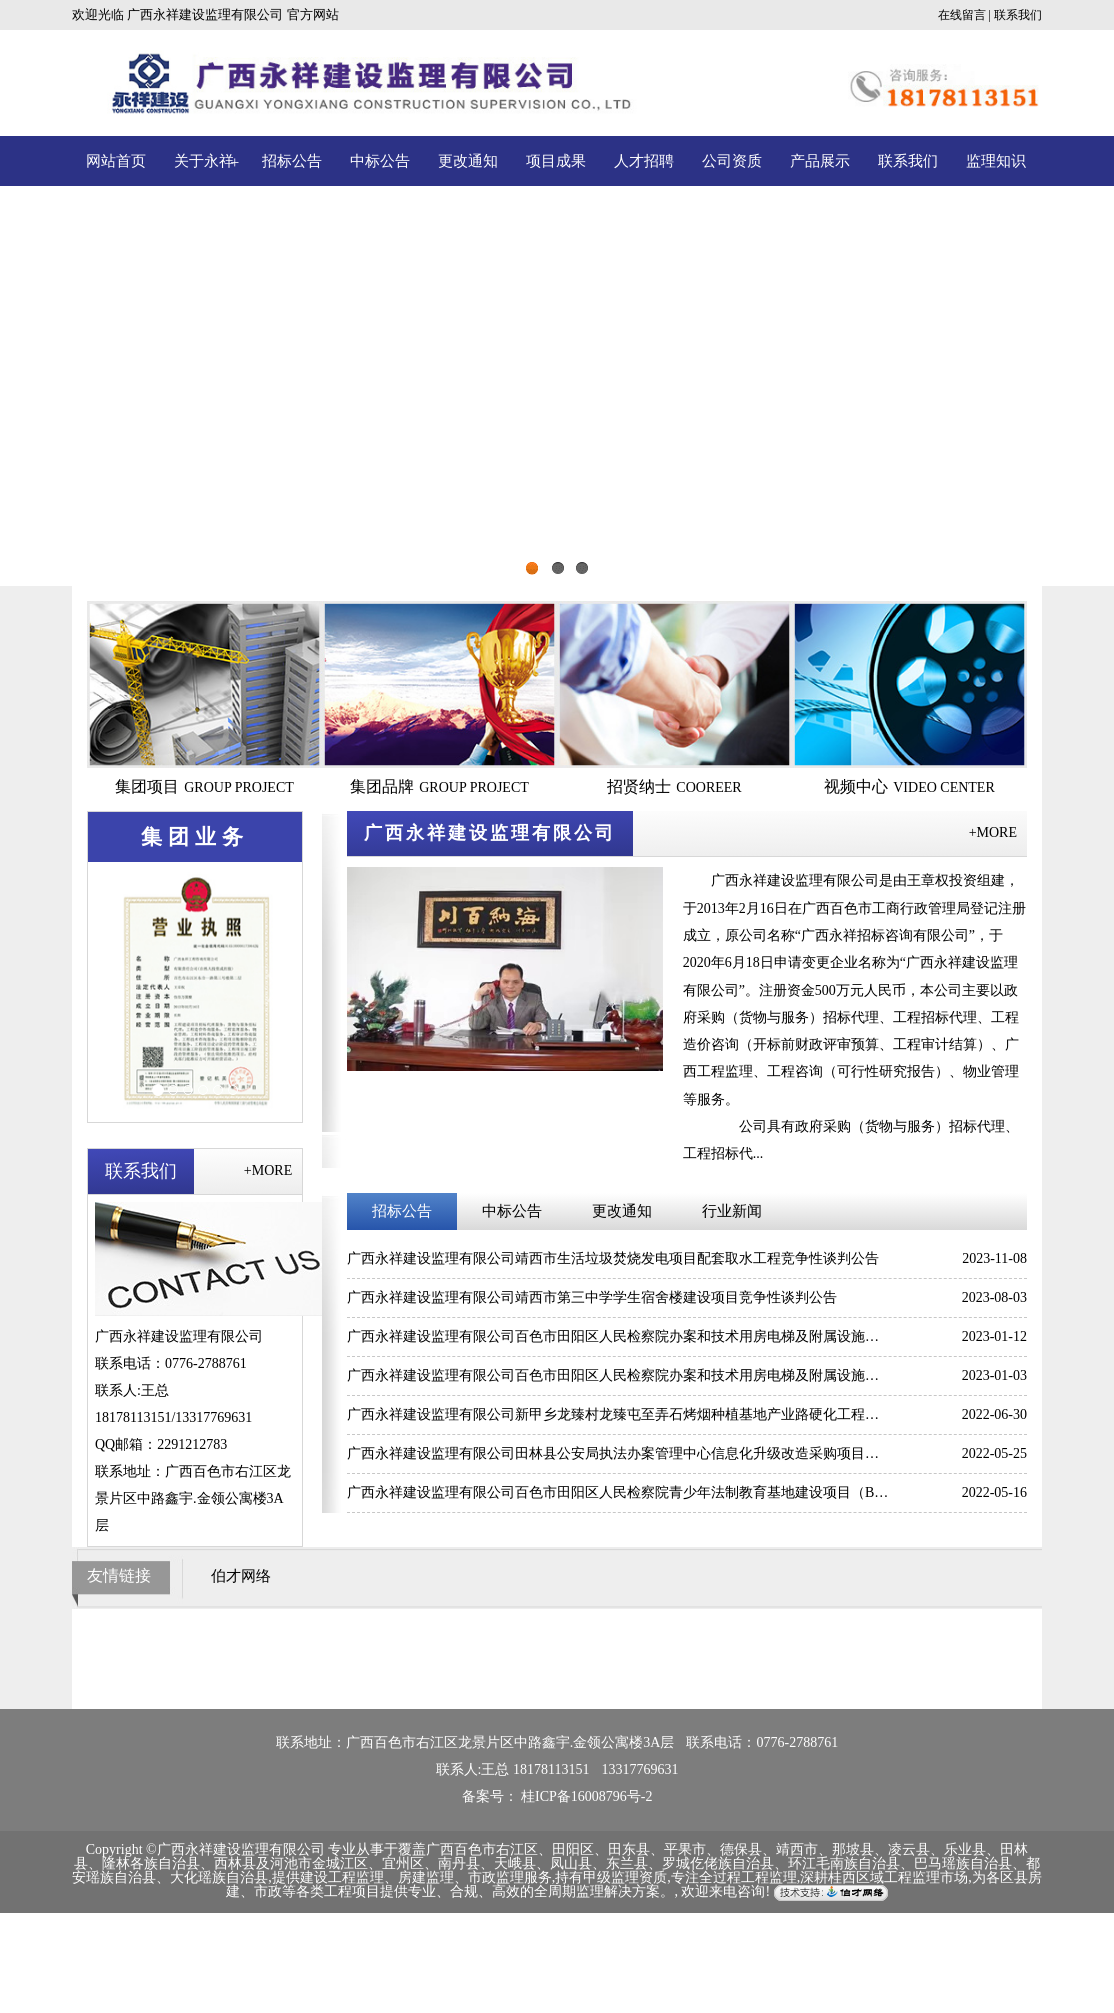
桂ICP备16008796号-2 (586, 1796)
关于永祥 (204, 161)
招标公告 (292, 161)
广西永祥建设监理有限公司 (205, 14)
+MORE (268, 1170)
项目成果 (556, 161)
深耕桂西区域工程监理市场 (884, 1877)
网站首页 (116, 161)
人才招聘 (644, 161)
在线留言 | (964, 15)
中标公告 (380, 161)
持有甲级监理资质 (611, 1877)
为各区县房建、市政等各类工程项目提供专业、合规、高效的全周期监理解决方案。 (633, 1884)
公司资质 (732, 161)
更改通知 (468, 161)
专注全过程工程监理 (734, 1877)
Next (1049, 391)
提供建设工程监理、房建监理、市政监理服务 (412, 1877)
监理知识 (996, 161)
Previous (65, 391)
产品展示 (820, 161)
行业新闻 (732, 1211)
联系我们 (1018, 15)
